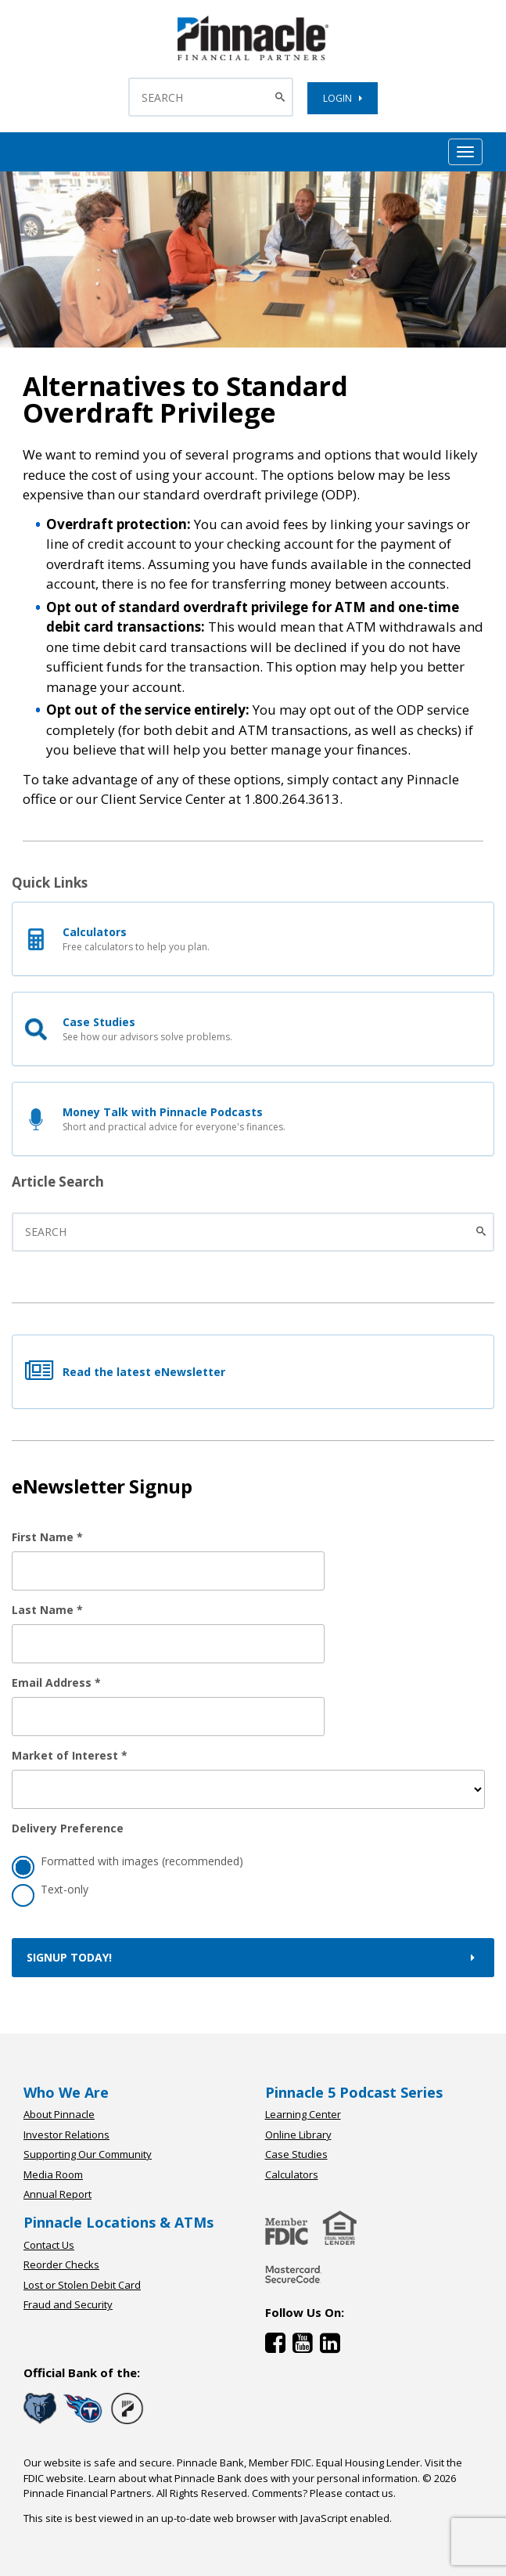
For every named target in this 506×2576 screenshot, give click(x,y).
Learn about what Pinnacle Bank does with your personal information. (254, 2478)
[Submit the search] (483, 1232)
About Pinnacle (59, 2114)
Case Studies (296, 2154)
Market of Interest (69, 1755)
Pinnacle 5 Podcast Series (354, 2092)
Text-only (50, 1891)
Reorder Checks (61, 2264)
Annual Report (57, 2194)
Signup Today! (253, 1957)
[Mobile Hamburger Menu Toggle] (465, 152)
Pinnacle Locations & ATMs (118, 2222)
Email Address (56, 1682)
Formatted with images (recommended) (127, 1863)
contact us (369, 2493)
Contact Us (48, 2245)
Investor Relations (66, 2134)
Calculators (291, 2174)
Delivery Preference (68, 1828)
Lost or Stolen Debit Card (82, 2285)
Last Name (47, 1609)
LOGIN (342, 98)
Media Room (53, 2174)
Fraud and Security (68, 2304)
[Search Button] (282, 97)
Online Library (298, 2134)
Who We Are (66, 2092)
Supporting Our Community (87, 2154)
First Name (47, 1536)
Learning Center (303, 2114)
